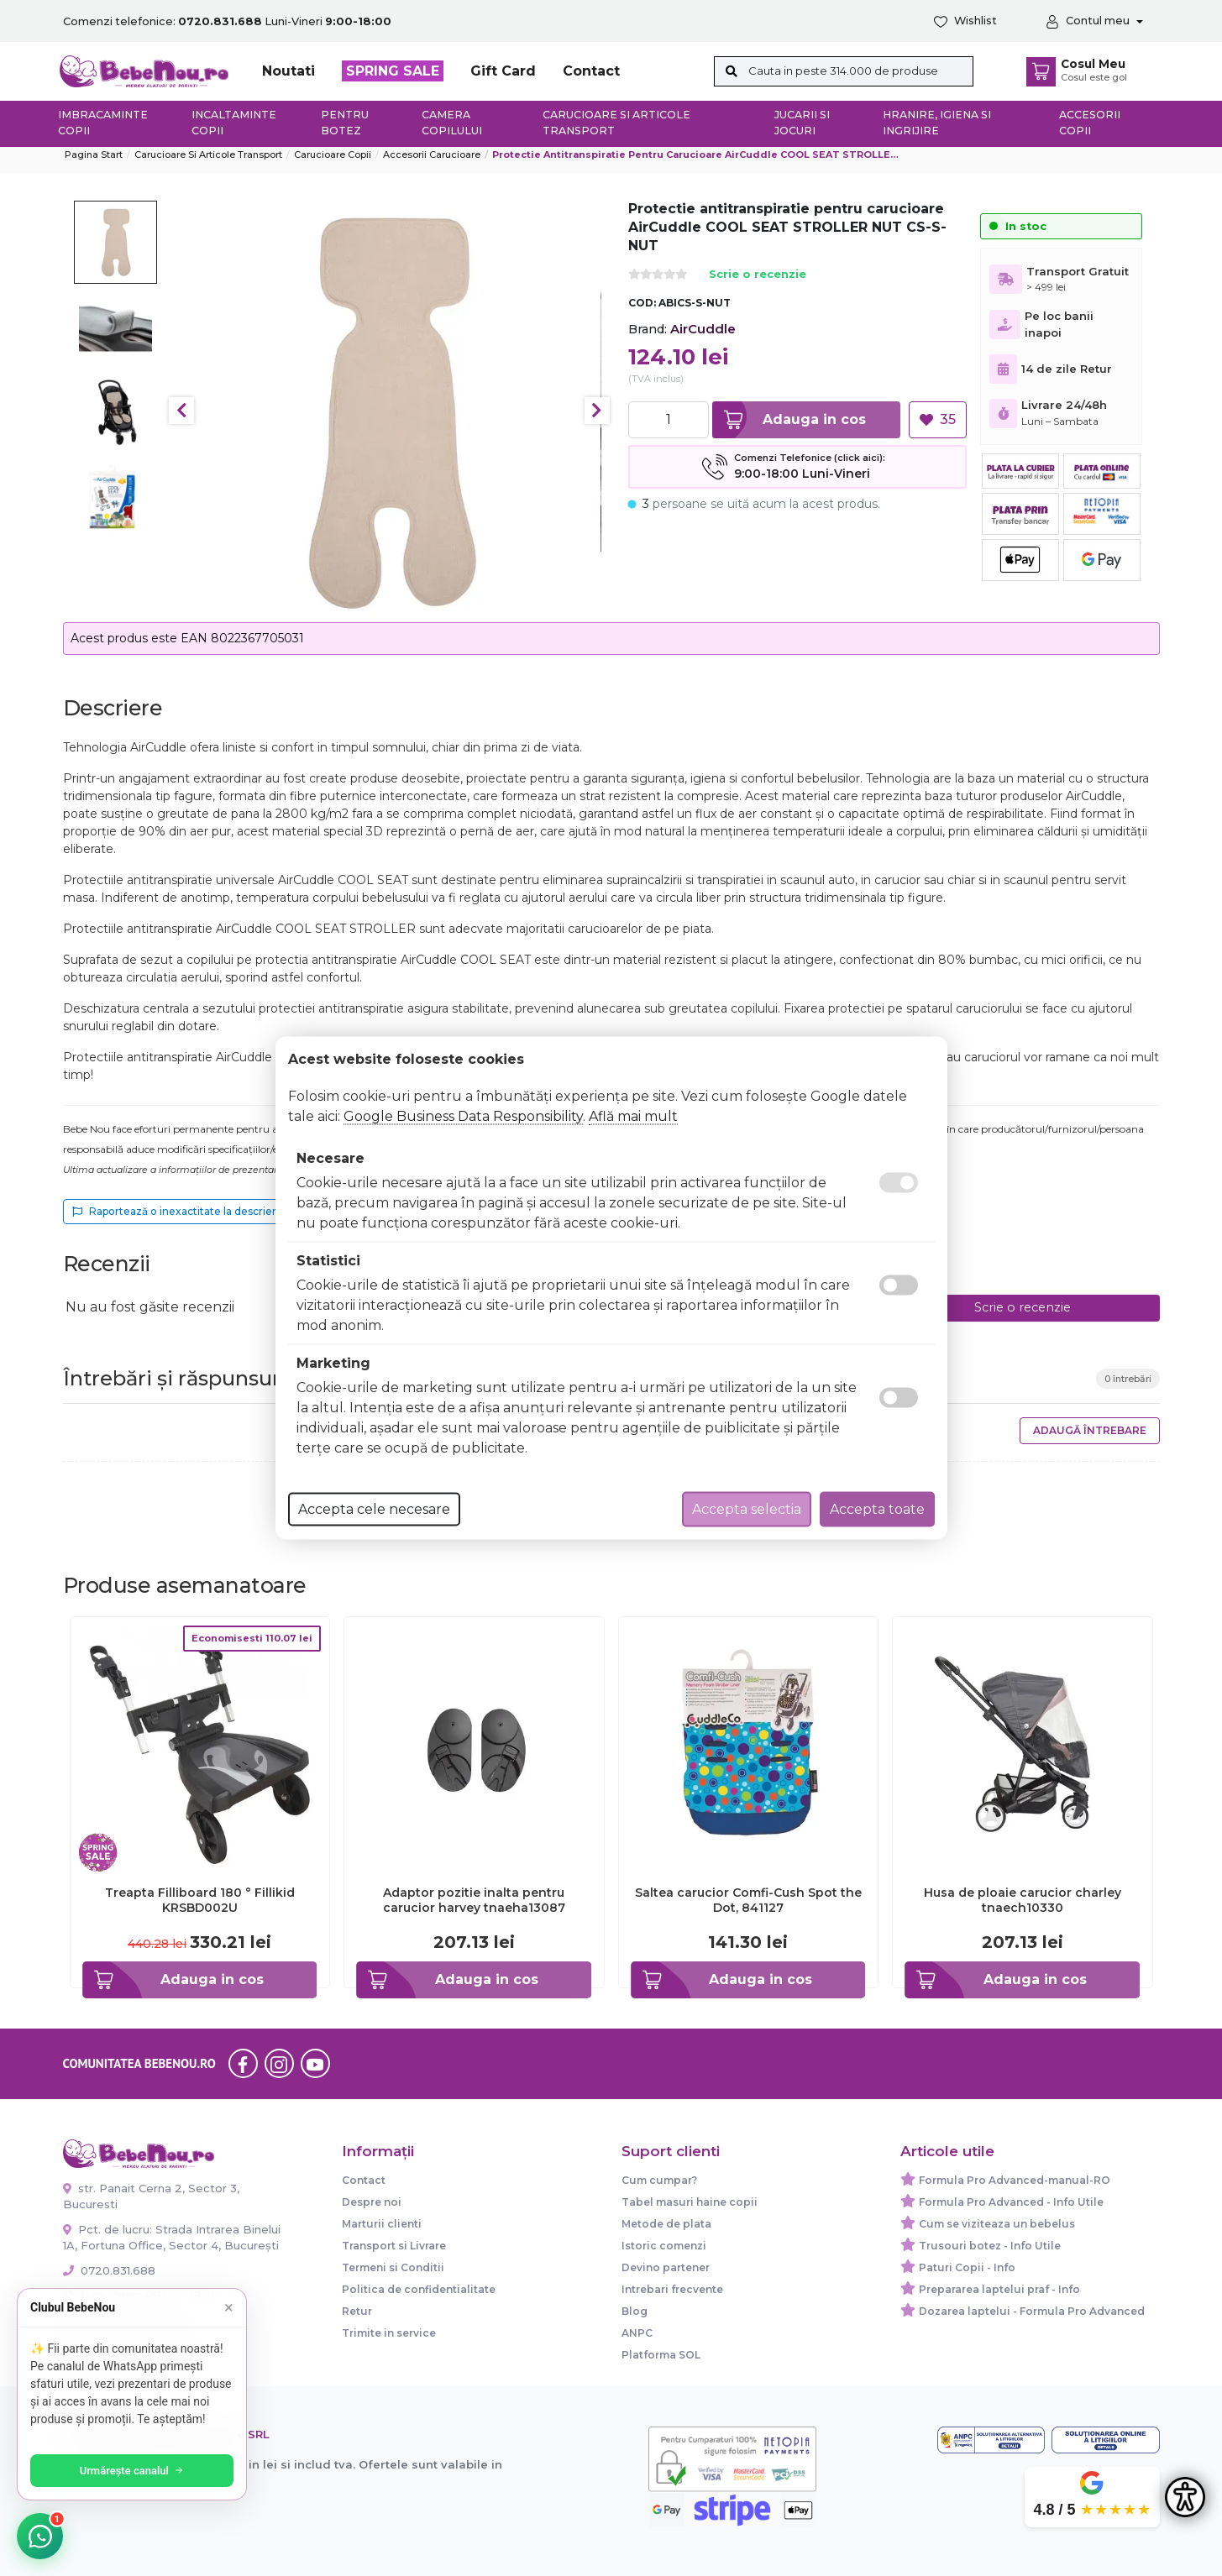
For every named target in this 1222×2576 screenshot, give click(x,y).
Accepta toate (877, 1509)
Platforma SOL (660, 2354)
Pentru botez (345, 122)
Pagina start (94, 154)
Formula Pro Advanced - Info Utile (1011, 2202)
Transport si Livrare (394, 2245)
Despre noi (371, 2202)
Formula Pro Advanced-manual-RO (1014, 2180)
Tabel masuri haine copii (689, 2202)
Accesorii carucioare (431, 154)
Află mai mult (633, 1116)
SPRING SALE (392, 71)
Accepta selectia (746, 1509)
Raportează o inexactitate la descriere (177, 1211)
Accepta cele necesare (374, 1509)
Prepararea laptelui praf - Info (999, 2289)
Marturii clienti (382, 2223)
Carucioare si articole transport (616, 122)
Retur (357, 2311)
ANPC (637, 2333)
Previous (181, 410)
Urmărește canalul (134, 2470)
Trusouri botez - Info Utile (990, 2245)
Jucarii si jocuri (802, 122)
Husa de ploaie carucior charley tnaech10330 (1022, 1900)
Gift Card (503, 71)
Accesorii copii (1089, 122)
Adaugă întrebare (1089, 1430)
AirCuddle (703, 329)
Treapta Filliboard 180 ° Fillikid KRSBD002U (200, 1900)
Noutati (288, 71)
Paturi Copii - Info (967, 2267)
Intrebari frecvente (672, 2289)
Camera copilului (452, 122)
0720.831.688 (109, 2270)
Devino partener (665, 2267)
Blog (634, 2311)
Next (597, 410)
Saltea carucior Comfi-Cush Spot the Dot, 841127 (748, 1900)
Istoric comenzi (663, 2245)
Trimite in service (389, 2333)
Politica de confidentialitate (419, 2289)
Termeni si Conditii (393, 2267)
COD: (642, 302)
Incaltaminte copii (233, 122)
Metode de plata (666, 2223)
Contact (591, 71)
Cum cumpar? (659, 2180)
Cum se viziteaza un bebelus (997, 2223)
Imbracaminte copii (103, 122)
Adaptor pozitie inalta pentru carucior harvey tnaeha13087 (474, 1900)
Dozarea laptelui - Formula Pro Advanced (1032, 2311)
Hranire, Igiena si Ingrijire (937, 122)
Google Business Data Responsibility (463, 1116)
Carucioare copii (332, 154)
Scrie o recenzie (757, 275)
